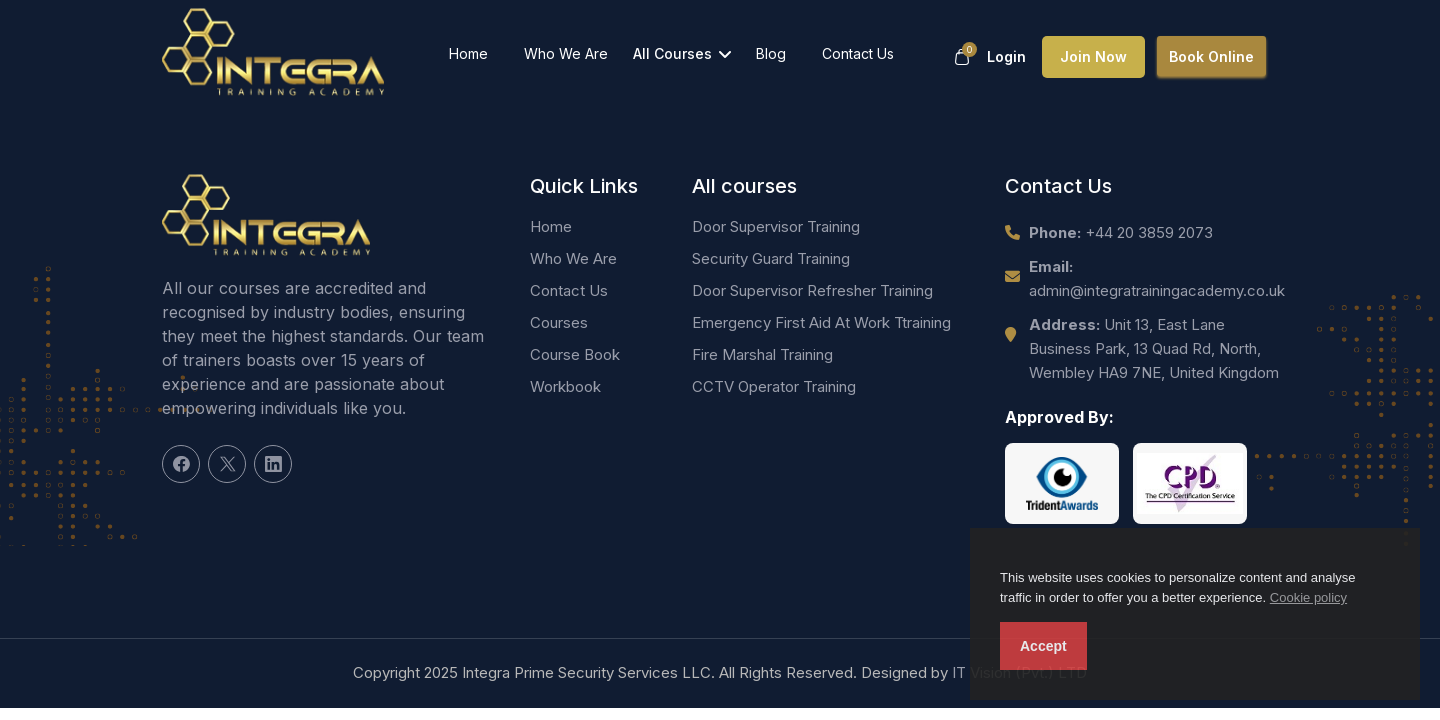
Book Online (1211, 56)
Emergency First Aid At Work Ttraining (821, 322)
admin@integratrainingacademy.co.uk (1157, 278)
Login (1006, 56)
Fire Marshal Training (762, 354)
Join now (1093, 56)
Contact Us (858, 53)
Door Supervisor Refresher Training (812, 290)
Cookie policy (1308, 597)
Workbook (565, 386)
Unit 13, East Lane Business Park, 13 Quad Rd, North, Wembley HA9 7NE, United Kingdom (1154, 348)
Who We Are (566, 53)
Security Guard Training (771, 258)
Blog (771, 53)
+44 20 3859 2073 (1121, 232)
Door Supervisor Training (776, 226)
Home (468, 53)
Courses (559, 322)
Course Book (575, 354)
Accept (1043, 646)
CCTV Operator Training (774, 386)
